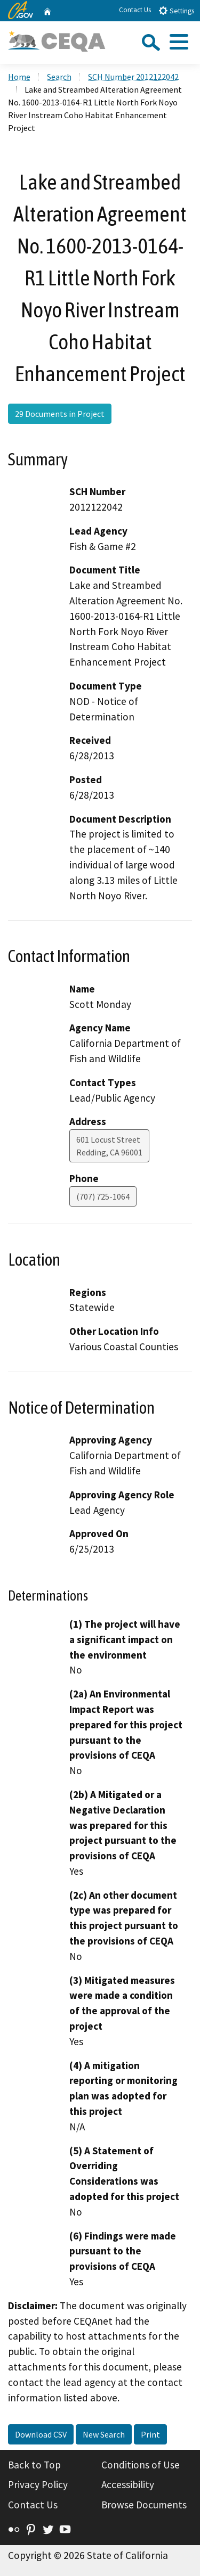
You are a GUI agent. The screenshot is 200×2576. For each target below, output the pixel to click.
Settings (176, 10)
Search (59, 76)
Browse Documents (144, 2504)
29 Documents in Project (60, 413)
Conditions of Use (140, 2464)
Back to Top (34, 2464)
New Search (104, 2434)
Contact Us (135, 9)
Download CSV (41, 2434)
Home (19, 76)
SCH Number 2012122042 (133, 76)
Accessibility (127, 2484)
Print (150, 2434)
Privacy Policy (38, 2484)
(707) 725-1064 (103, 1196)
